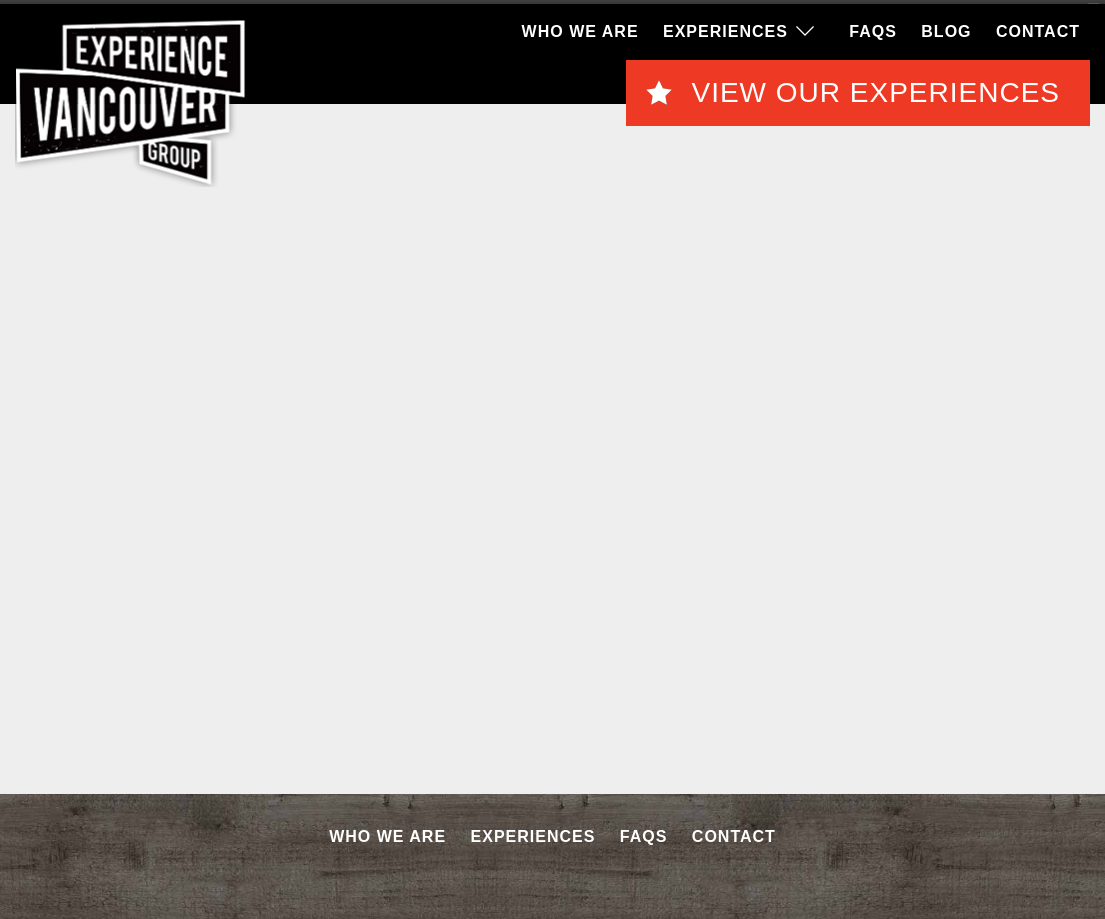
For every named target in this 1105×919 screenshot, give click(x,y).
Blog (946, 29)
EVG (130, 101)
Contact (1038, 29)
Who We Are (580, 29)
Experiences (725, 29)
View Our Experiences (875, 90)
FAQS (873, 29)
